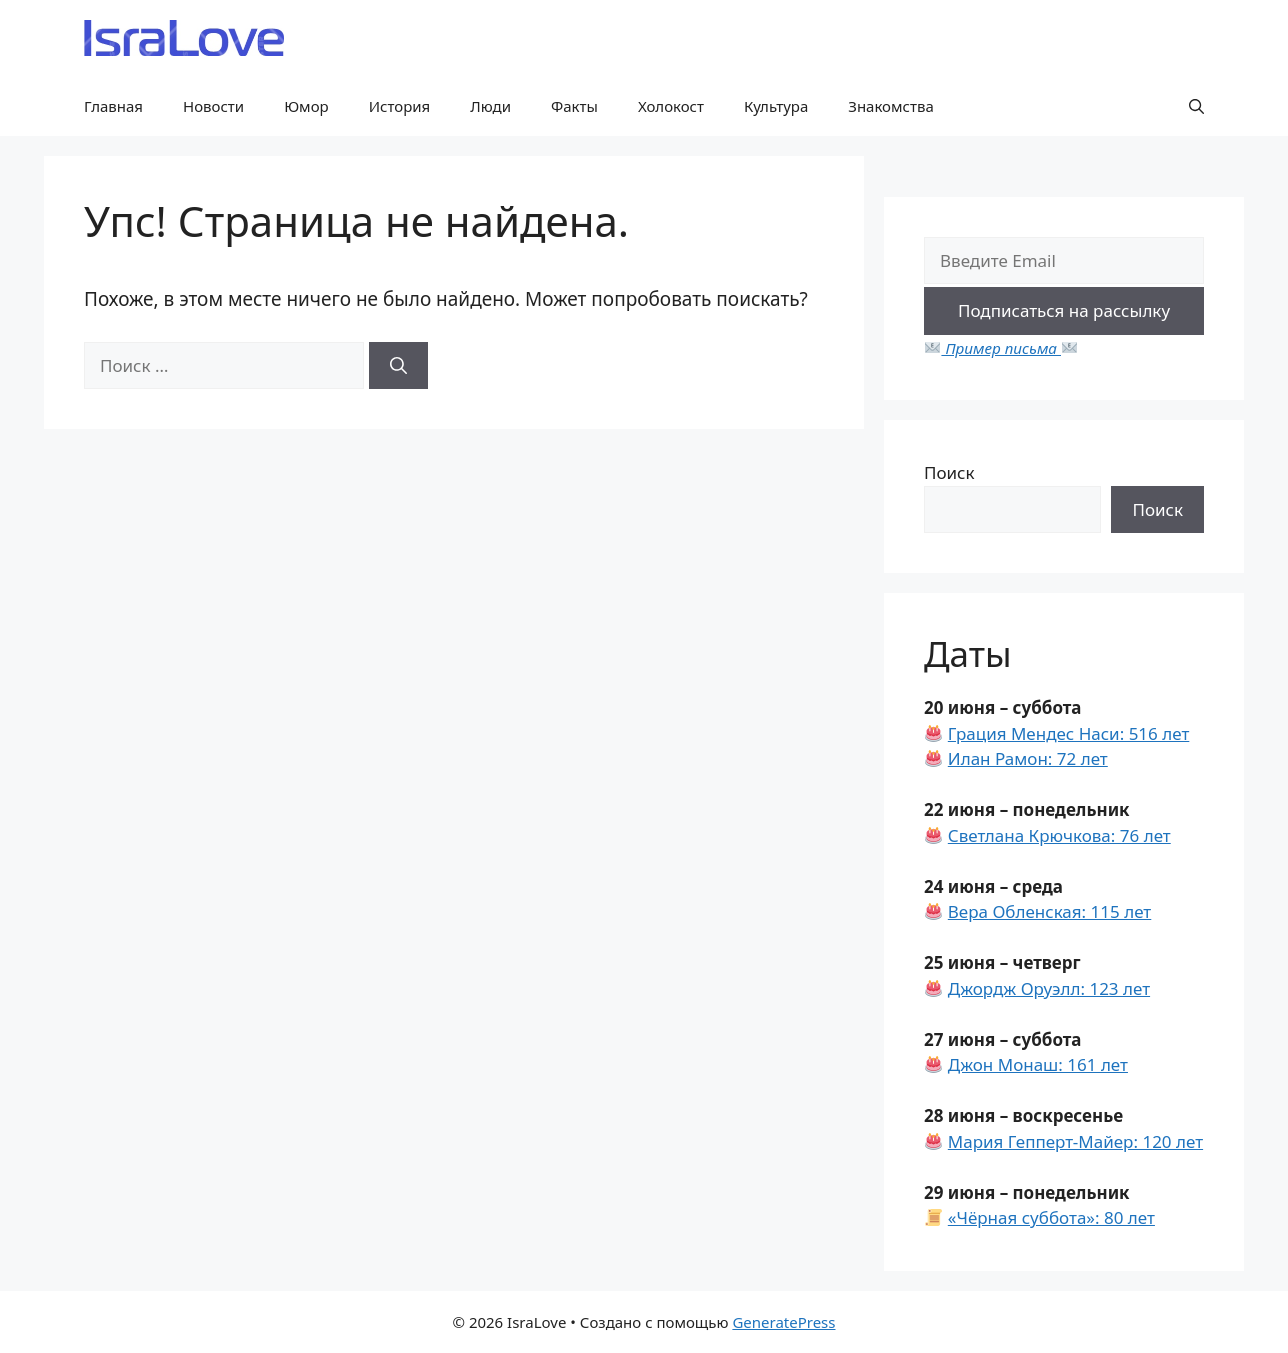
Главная (113, 106)
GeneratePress (783, 1322)
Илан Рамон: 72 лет (1028, 758)
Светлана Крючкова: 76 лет (1059, 835)
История (400, 106)
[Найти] (398, 366)
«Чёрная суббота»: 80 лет (1051, 1217)
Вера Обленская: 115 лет (1049, 911)
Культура (776, 106)
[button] (1196, 106)
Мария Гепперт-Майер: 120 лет (1075, 1141)
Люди (490, 106)
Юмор (306, 106)
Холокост (671, 106)
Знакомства (890, 106)
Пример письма (1001, 348)
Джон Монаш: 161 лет (1038, 1064)
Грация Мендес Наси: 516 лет (1069, 733)
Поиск (949, 472)
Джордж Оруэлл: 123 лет (1049, 988)
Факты (574, 106)
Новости (213, 106)
